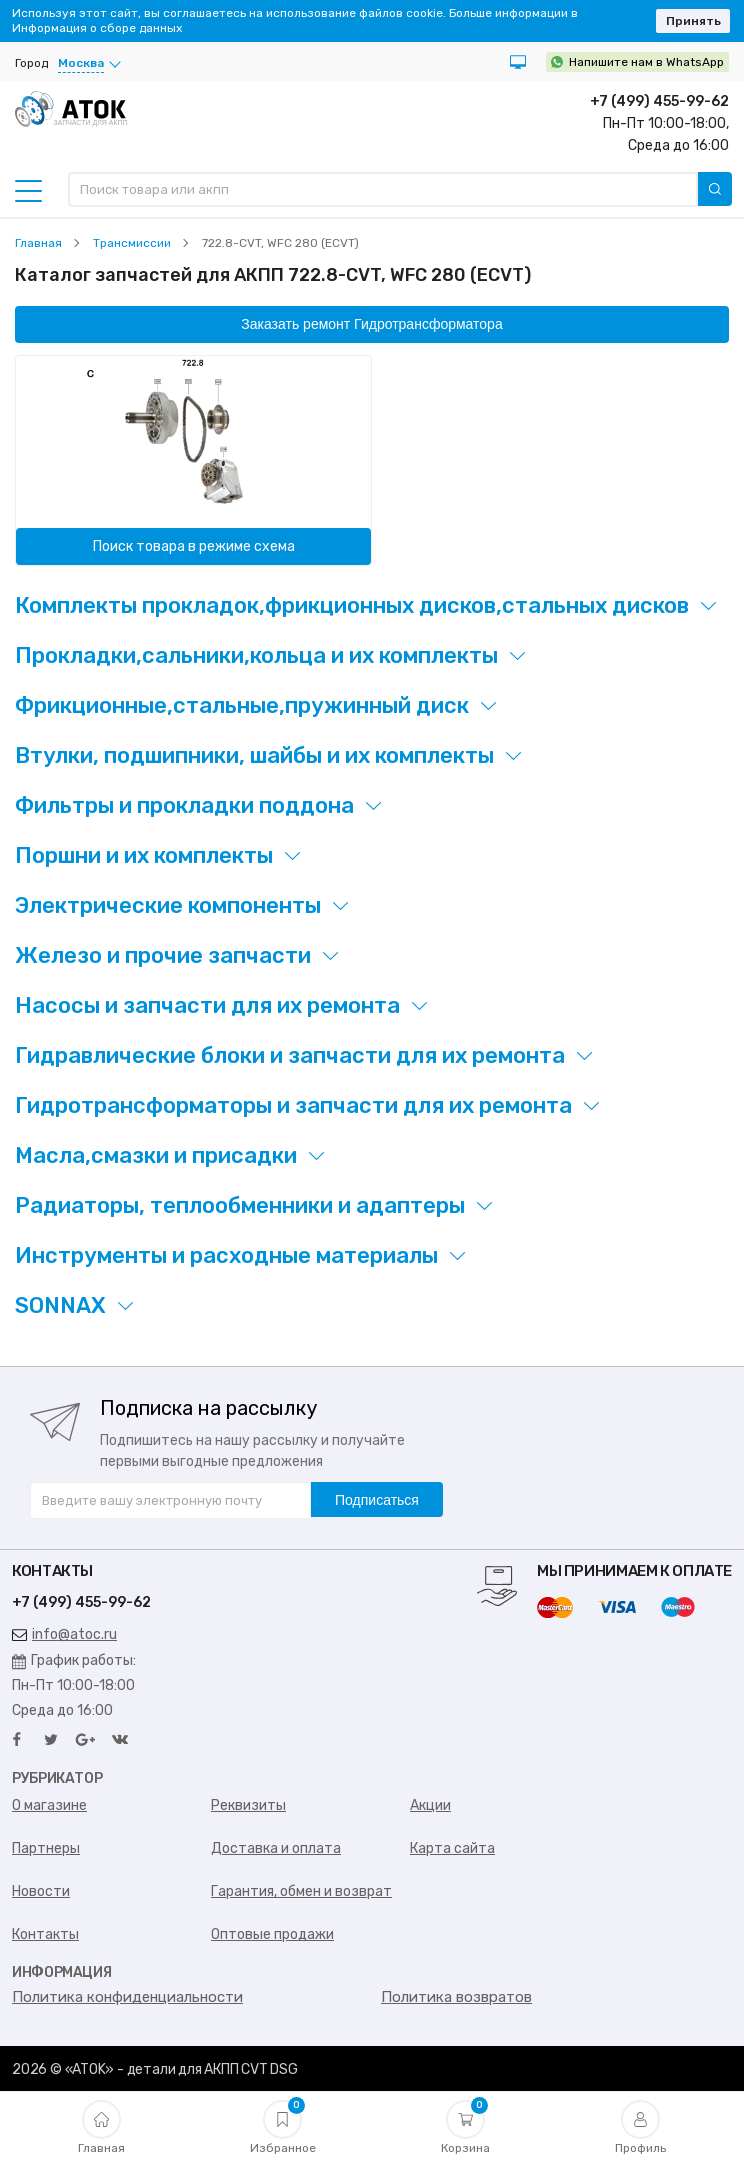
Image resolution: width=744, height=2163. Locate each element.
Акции (430, 1805)
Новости (41, 1891)
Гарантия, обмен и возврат (301, 1891)
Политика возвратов (456, 1997)
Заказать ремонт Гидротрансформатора (371, 324)
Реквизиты (248, 1805)
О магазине (49, 1805)
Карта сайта (452, 1848)
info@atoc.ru (64, 1634)
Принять (693, 21)
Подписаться (377, 1500)
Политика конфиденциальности (127, 1997)
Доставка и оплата (276, 1848)
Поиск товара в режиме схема (194, 546)
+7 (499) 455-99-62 (659, 101)
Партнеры (46, 1848)
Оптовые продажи (272, 1934)
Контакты (45, 1934)
